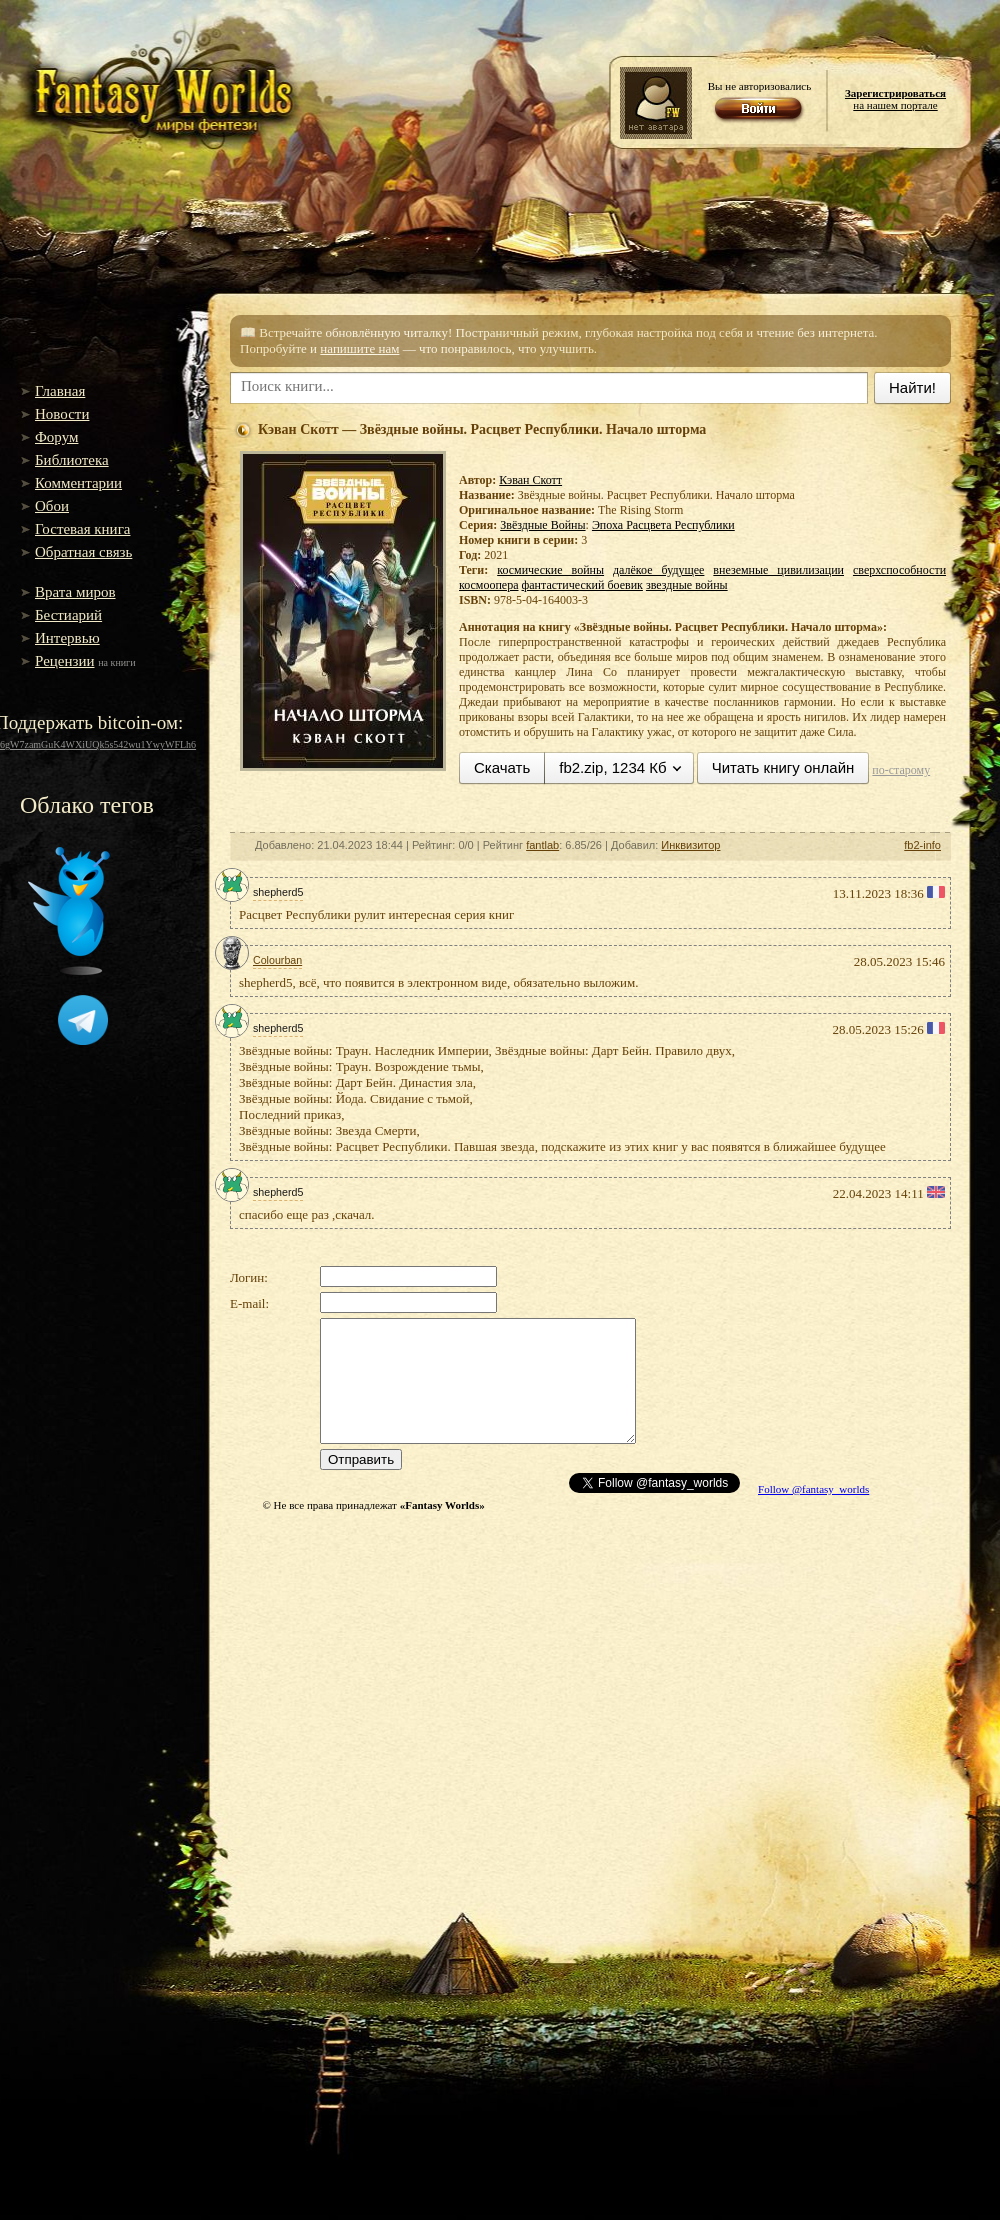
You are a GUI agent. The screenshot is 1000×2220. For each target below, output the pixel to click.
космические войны (550, 570)
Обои (52, 506)
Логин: (249, 1277)
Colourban (277, 960)
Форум (56, 437)
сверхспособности (899, 570)
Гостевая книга (82, 529)
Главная (60, 391)
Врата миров (75, 592)
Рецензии (65, 661)
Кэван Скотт (530, 480)
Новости (62, 414)
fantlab (542, 845)
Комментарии (78, 483)
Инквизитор (690, 845)
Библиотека (72, 460)
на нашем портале (895, 99)
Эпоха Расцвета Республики (663, 525)
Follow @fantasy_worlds (813, 1489)
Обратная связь (83, 552)
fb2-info (922, 845)
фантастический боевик (582, 585)
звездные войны (687, 585)
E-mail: (249, 1303)
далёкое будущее (658, 570)
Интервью (67, 638)
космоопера (489, 585)
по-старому (901, 770)
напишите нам (359, 348)
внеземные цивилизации (778, 570)
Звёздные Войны (542, 525)
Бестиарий (68, 615)
